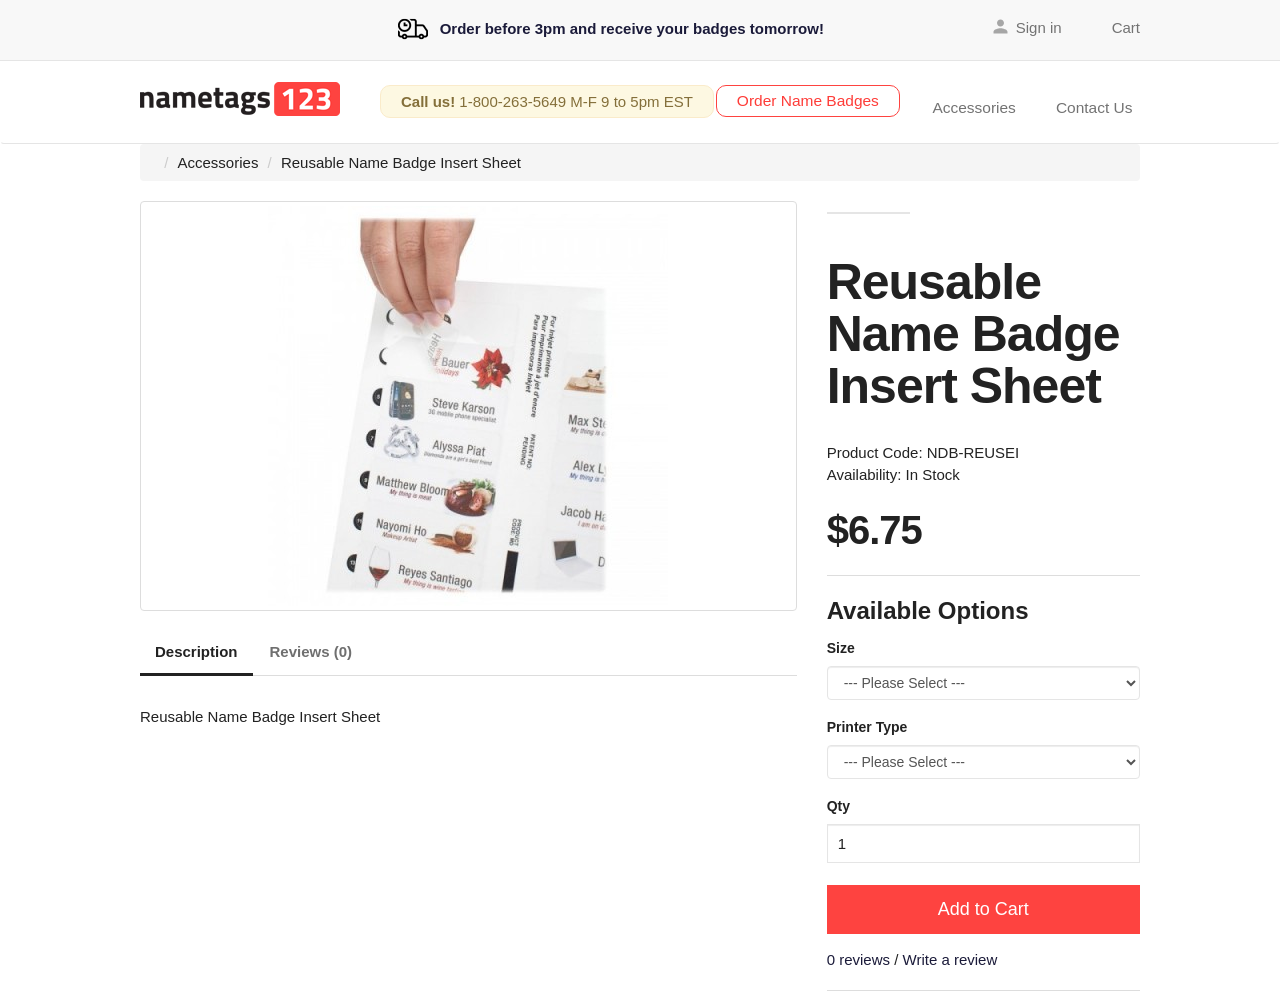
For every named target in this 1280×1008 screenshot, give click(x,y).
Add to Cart (983, 906)
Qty (838, 803)
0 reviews (858, 956)
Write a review (950, 956)
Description (196, 648)
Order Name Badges (830, 99)
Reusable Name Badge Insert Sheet (401, 159)
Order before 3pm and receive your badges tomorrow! (611, 28)
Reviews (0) (311, 648)
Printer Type (867, 724)
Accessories (993, 98)
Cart (1126, 26)
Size (841, 645)
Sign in (1039, 26)
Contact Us (1100, 98)
